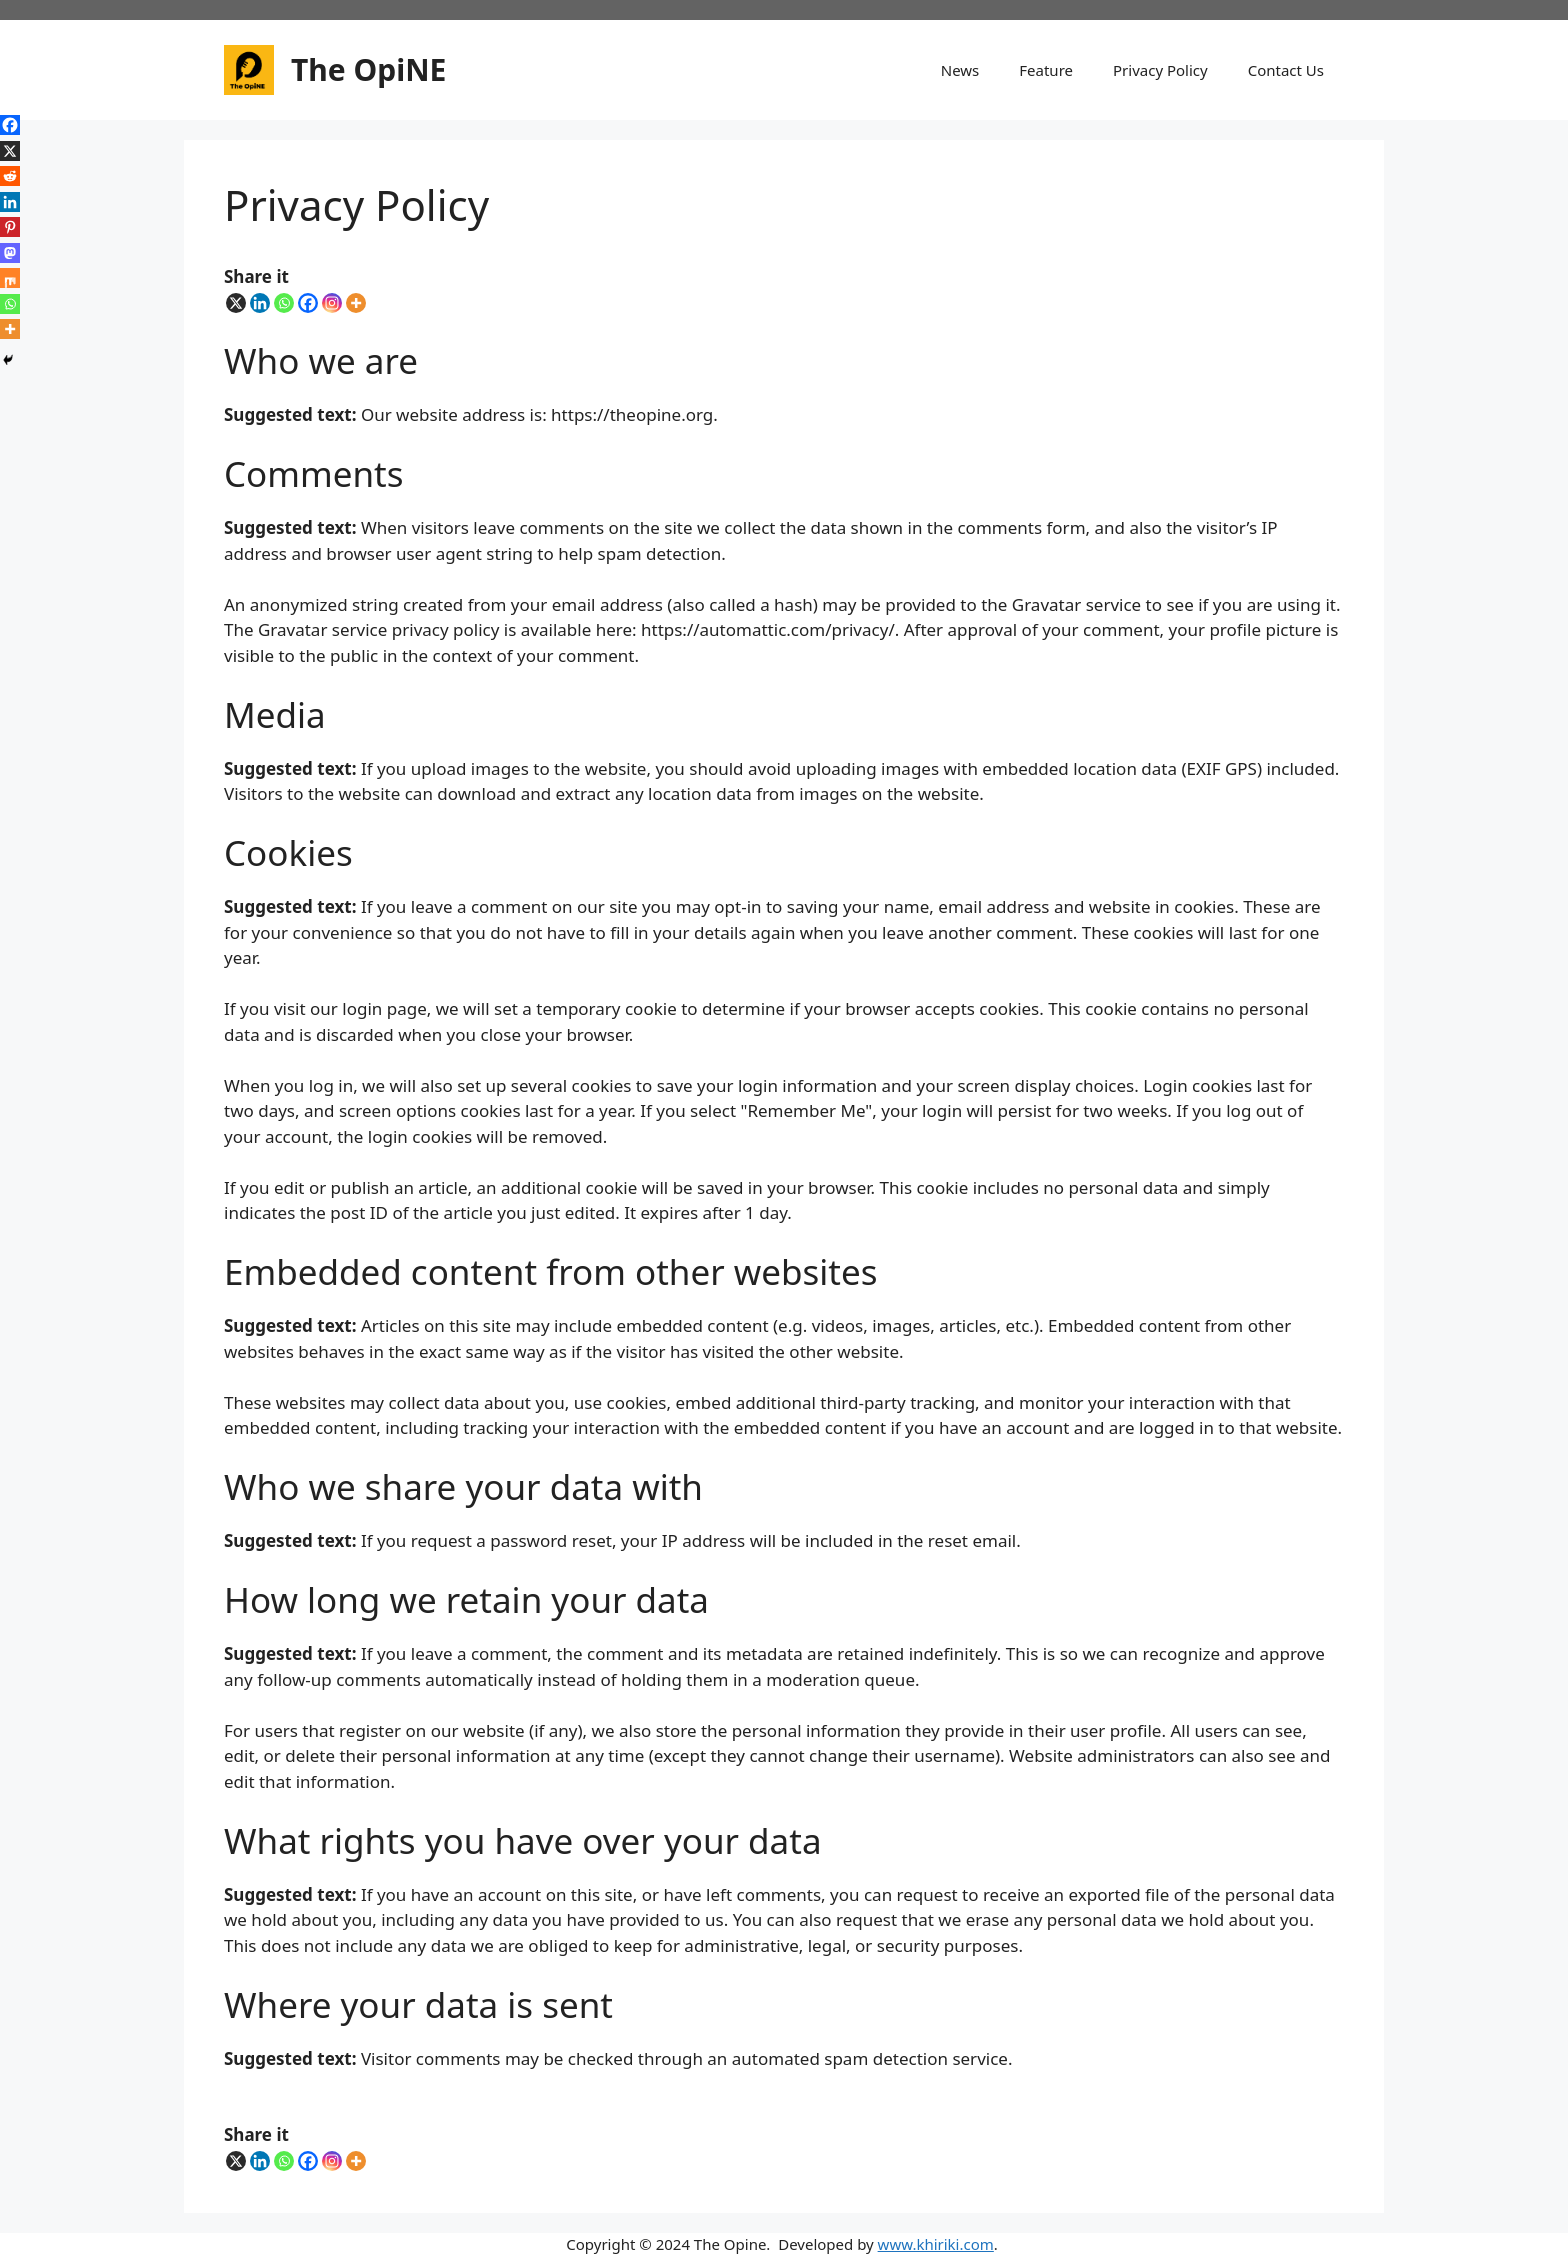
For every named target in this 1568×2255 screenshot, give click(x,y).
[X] (236, 303)
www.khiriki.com (936, 2244)
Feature (1046, 70)
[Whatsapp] (284, 303)
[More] (356, 303)
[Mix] (10, 278)
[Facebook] (308, 303)
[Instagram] (332, 303)
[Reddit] (10, 176)
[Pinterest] (10, 227)
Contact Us (1286, 70)
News (960, 70)
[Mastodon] (10, 253)
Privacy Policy (1160, 70)
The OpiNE (368, 69)
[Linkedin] (260, 303)
